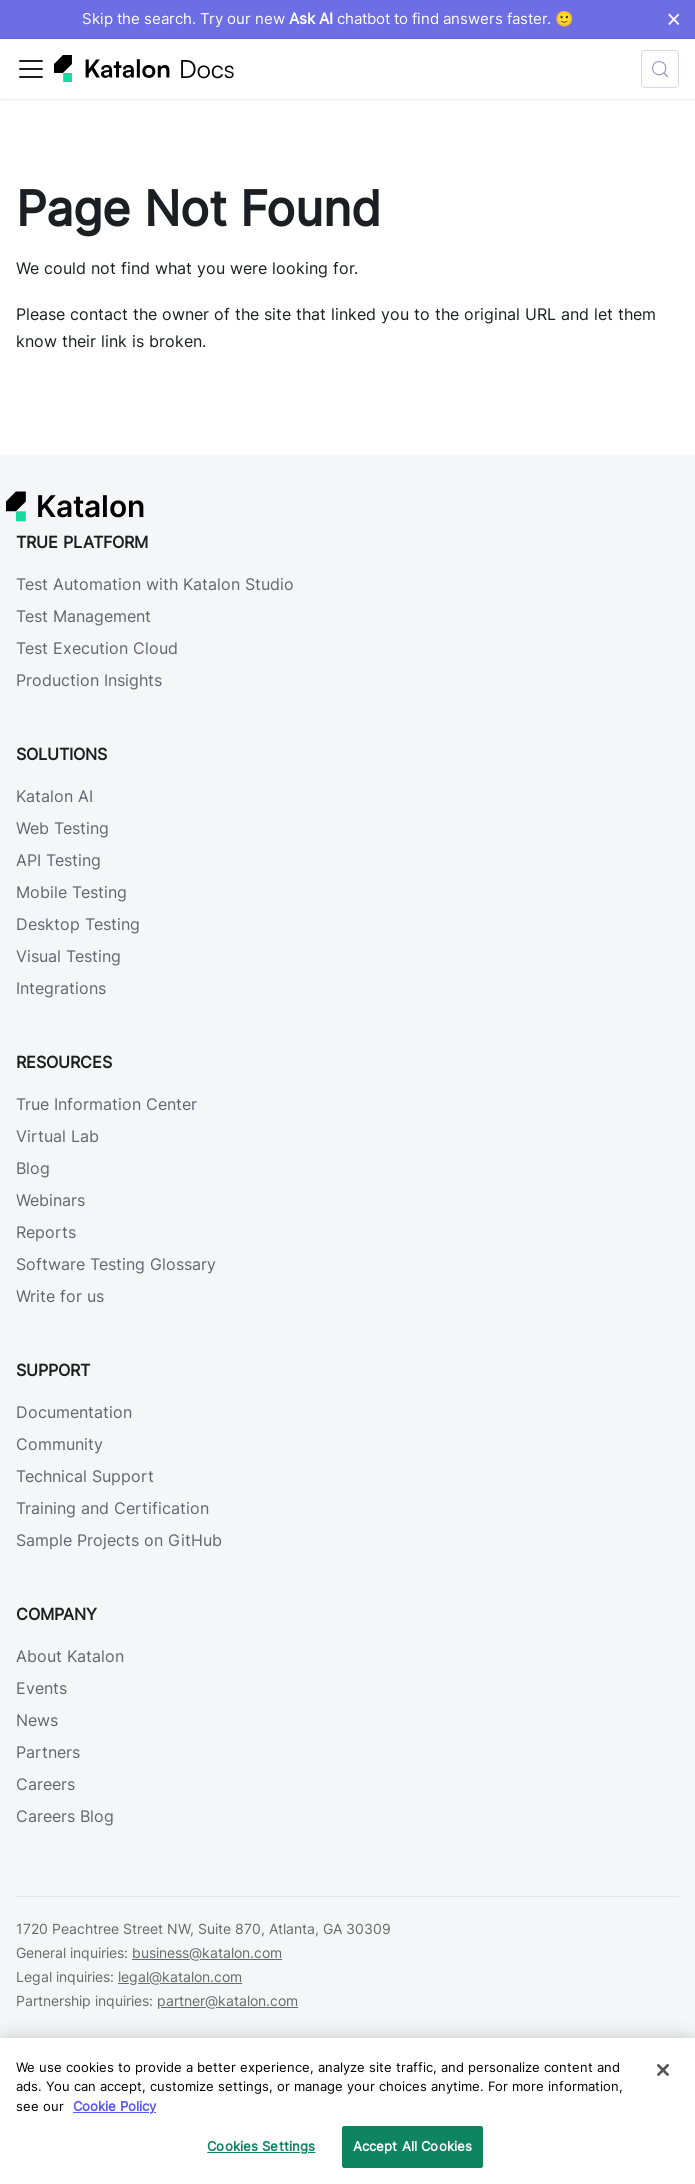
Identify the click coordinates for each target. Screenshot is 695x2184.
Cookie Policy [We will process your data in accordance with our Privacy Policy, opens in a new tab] (114, 2106)
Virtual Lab (57, 1136)
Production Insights (89, 680)
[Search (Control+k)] (660, 69)
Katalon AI (54, 796)
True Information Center (106, 1104)
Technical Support (85, 1476)
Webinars (50, 1200)
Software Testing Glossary (116, 1264)
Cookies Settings (261, 2146)
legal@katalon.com (180, 1976)
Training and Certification (112, 1508)
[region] (347, 2111)
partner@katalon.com (227, 2000)
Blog (33, 1168)
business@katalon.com (207, 1952)
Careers (45, 1784)
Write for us (60, 1296)
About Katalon (70, 1656)
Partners (48, 1752)
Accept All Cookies (412, 2146)
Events (41, 1688)
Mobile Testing (71, 892)
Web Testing (62, 828)
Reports (46, 1232)
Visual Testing (68, 956)
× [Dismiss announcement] (673, 19)
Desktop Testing (78, 924)
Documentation (74, 1412)
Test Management (83, 616)
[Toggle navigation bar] (31, 69)
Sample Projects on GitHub (119, 1540)
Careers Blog (65, 1816)
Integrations (61, 988)
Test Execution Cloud (97, 648)
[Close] (663, 2070)
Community (59, 1444)
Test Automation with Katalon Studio (155, 584)
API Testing (58, 860)
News (37, 1720)
